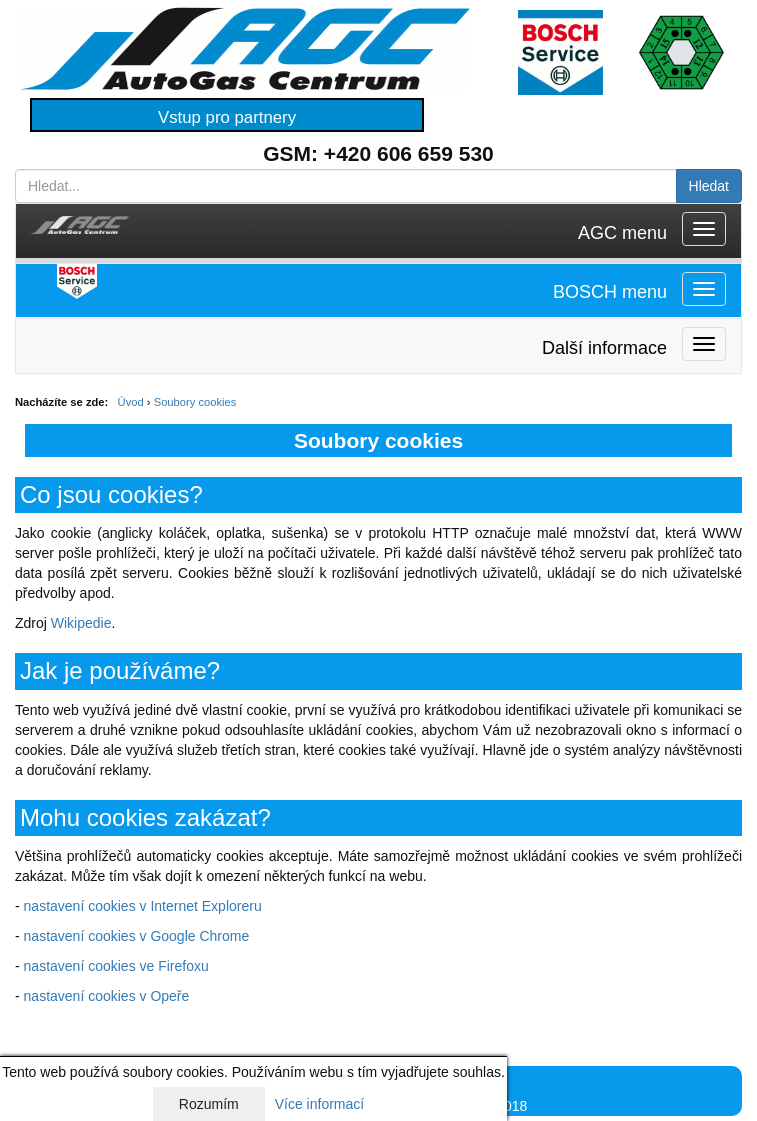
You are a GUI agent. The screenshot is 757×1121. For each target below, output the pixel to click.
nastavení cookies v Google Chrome (137, 936)
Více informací (319, 1104)
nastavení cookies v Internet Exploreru (143, 906)
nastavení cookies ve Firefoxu (116, 966)
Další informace (604, 348)
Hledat (709, 186)
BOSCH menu (610, 292)
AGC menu (622, 233)
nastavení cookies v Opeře (107, 996)
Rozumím (209, 1104)
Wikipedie (81, 623)
